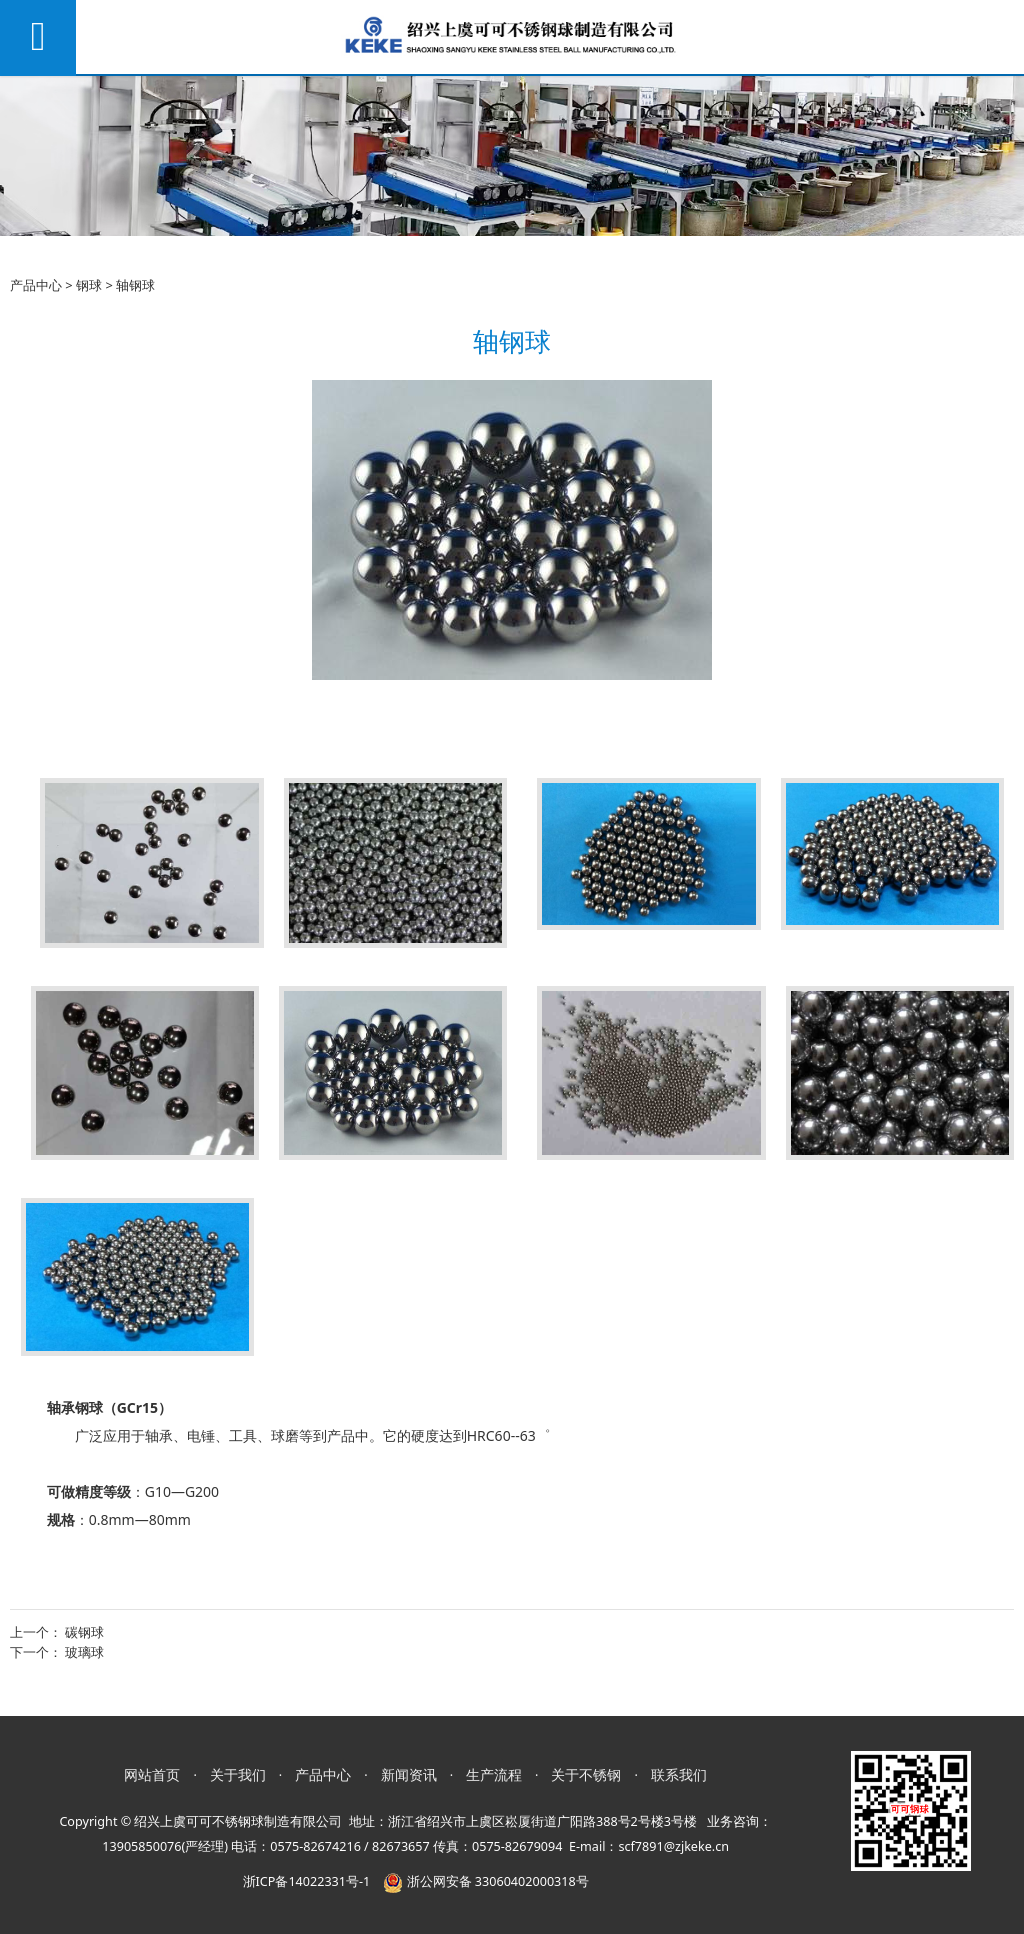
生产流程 (494, 1774)
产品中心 (36, 285)
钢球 (89, 285)
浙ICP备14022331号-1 (307, 1881)
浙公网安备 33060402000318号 (485, 1881)
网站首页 (152, 1774)
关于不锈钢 (586, 1774)
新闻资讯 (409, 1774)
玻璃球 (84, 1652)
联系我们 (679, 1774)
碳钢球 (84, 1632)
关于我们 (238, 1774)
